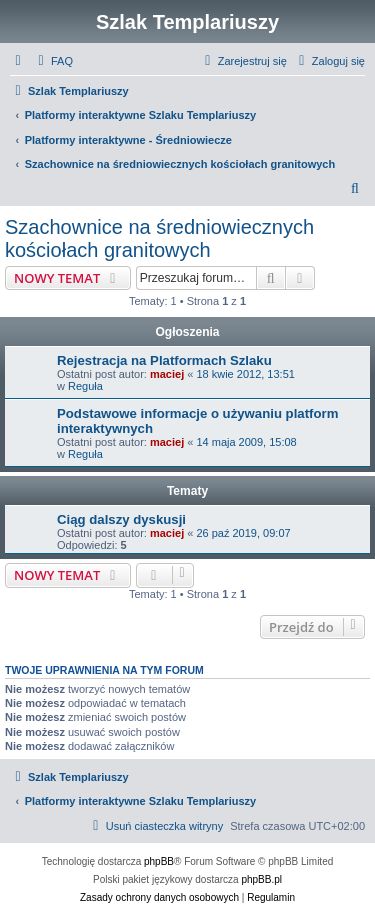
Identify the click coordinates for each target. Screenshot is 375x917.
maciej (167, 374)
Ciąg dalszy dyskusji (121, 519)
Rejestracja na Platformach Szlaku (164, 360)
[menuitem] (53, 61)
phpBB (159, 861)
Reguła (85, 386)
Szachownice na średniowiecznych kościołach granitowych (159, 238)
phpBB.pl (261, 879)
